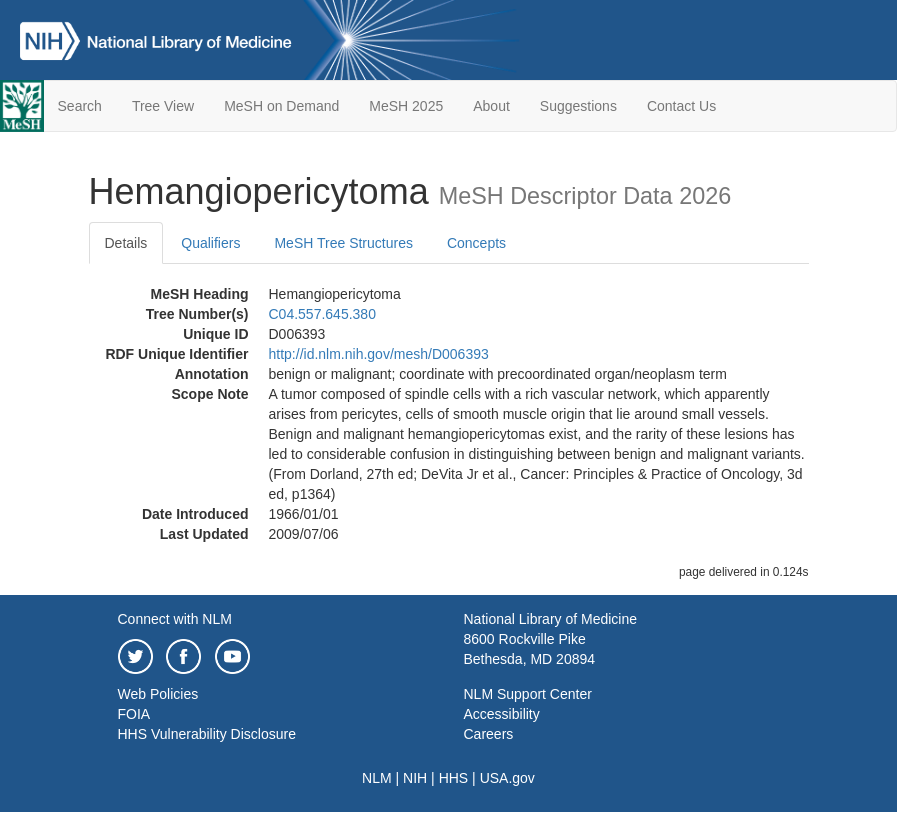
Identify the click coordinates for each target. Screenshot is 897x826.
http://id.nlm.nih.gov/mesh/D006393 (379, 354)
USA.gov (507, 778)
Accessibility (502, 714)
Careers (489, 734)
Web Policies (158, 694)
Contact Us (681, 106)
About (491, 106)
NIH (415, 778)
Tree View (163, 106)
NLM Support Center (528, 694)
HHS (454, 778)
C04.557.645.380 (322, 314)
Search (80, 106)
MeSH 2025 (406, 106)
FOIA (134, 714)
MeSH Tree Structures (343, 243)
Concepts (476, 243)
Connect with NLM (175, 619)
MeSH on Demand (281, 106)
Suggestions (578, 106)
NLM (377, 778)
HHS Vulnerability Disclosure (207, 734)
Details (126, 243)
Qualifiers (210, 243)
